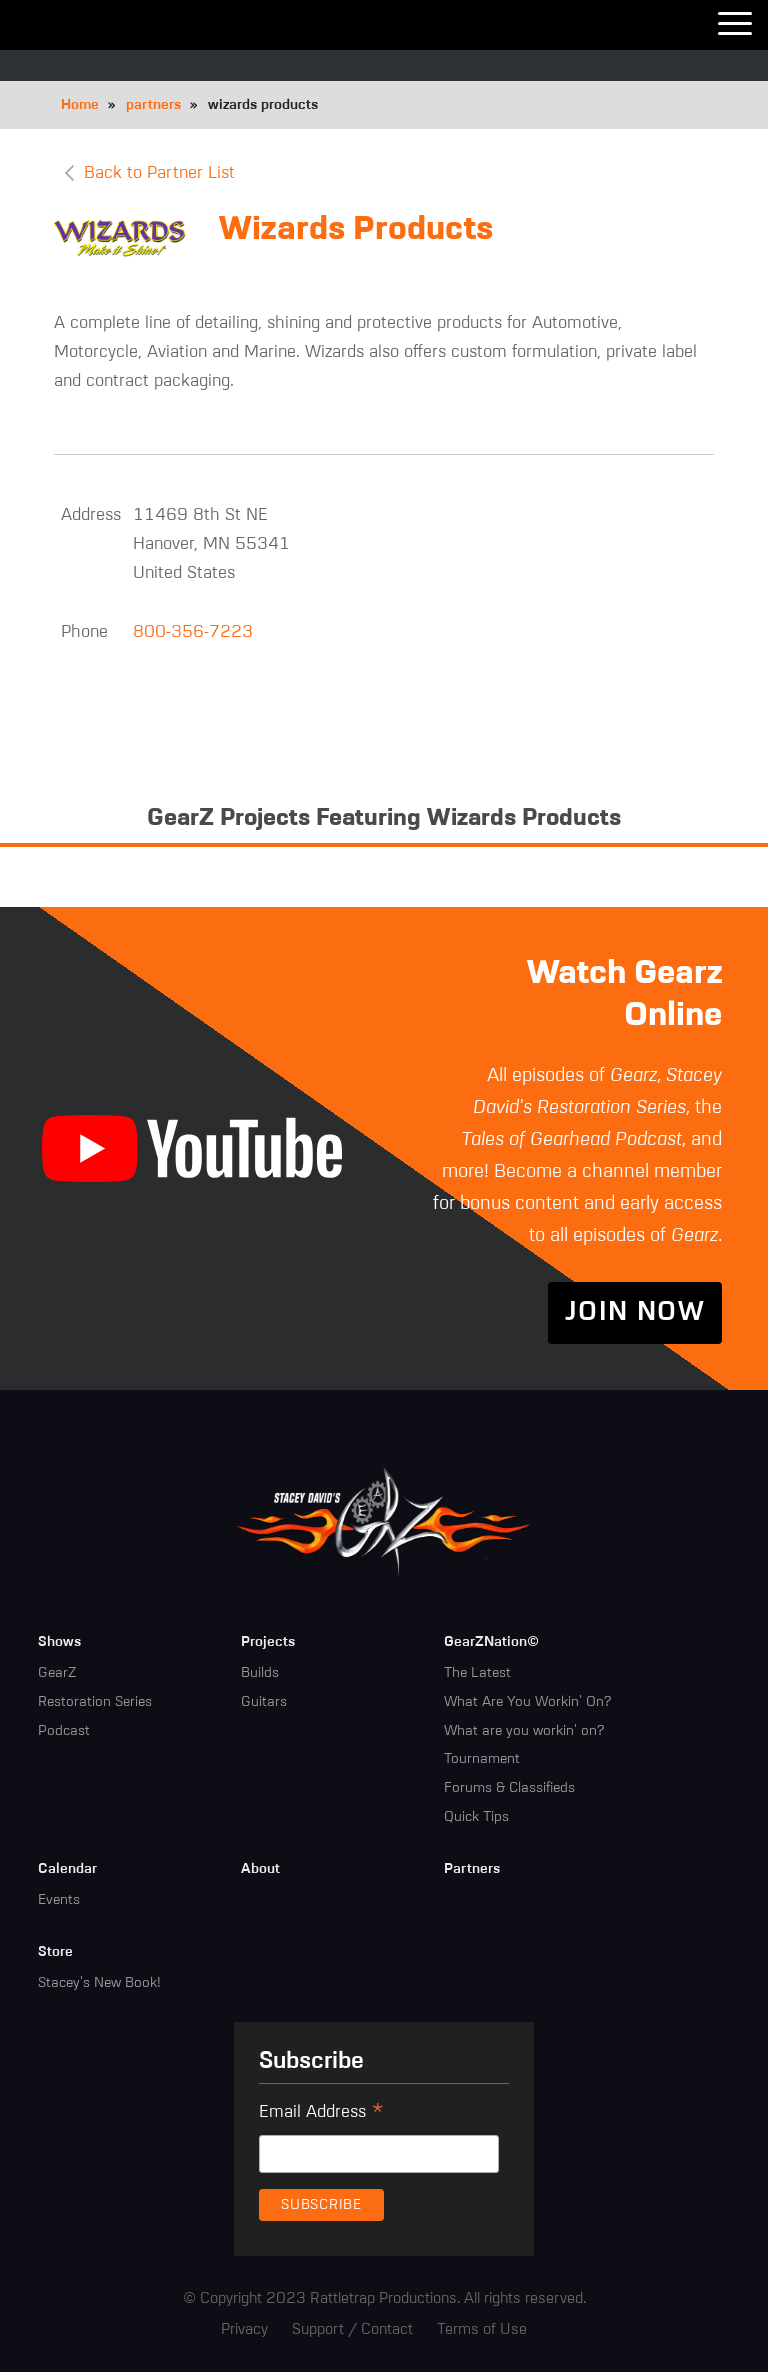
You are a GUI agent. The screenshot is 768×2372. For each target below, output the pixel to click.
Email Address (321, 2115)
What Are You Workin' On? (527, 1702)
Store (55, 1952)
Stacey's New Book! (99, 1983)
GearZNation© (491, 1642)
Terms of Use (482, 2329)
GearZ (57, 1673)
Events (59, 1900)
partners (153, 105)
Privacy (244, 2329)
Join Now (635, 1313)
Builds (260, 1673)
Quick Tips (476, 1817)
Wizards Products (356, 230)
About (260, 1869)
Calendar (67, 1869)
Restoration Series (95, 1702)
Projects (268, 1642)
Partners (472, 1869)
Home (80, 105)
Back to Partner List (159, 173)
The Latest (477, 1673)
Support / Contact (352, 2329)
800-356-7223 (193, 632)
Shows (59, 1642)
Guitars (264, 1702)
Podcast (64, 1731)
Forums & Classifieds (509, 1788)
